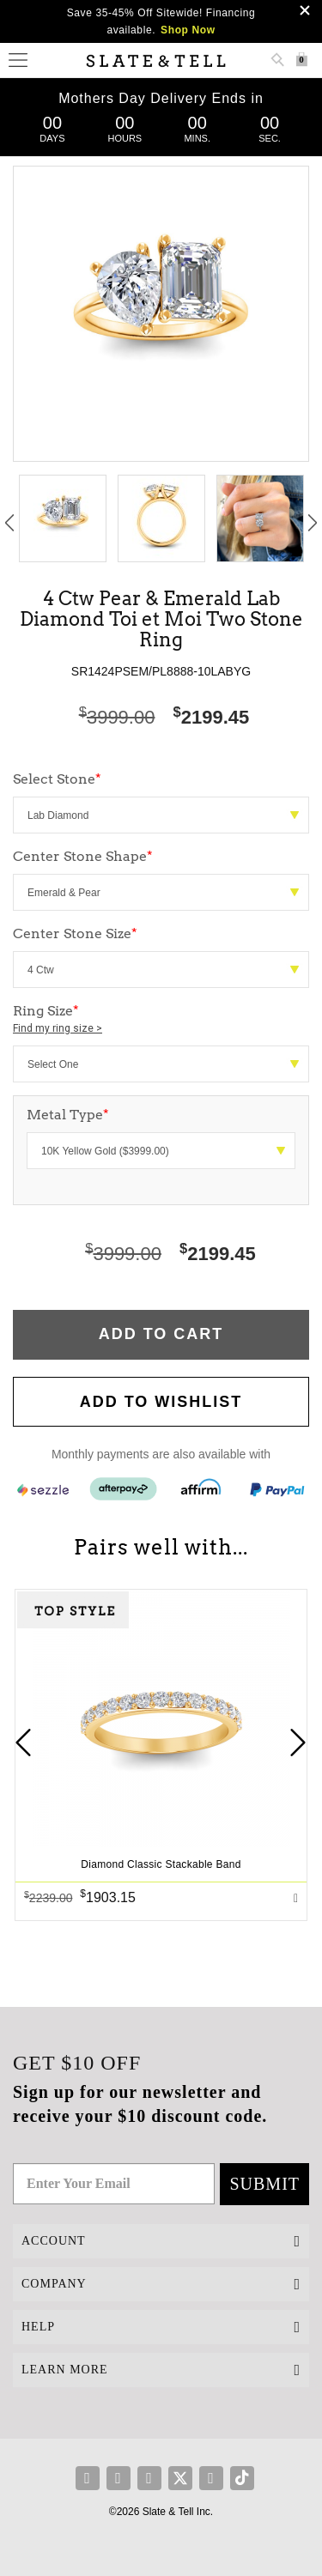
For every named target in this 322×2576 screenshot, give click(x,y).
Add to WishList (161, 1401)
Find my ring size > (57, 1028)
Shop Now (188, 30)
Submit (264, 2183)
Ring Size (161, 1020)
